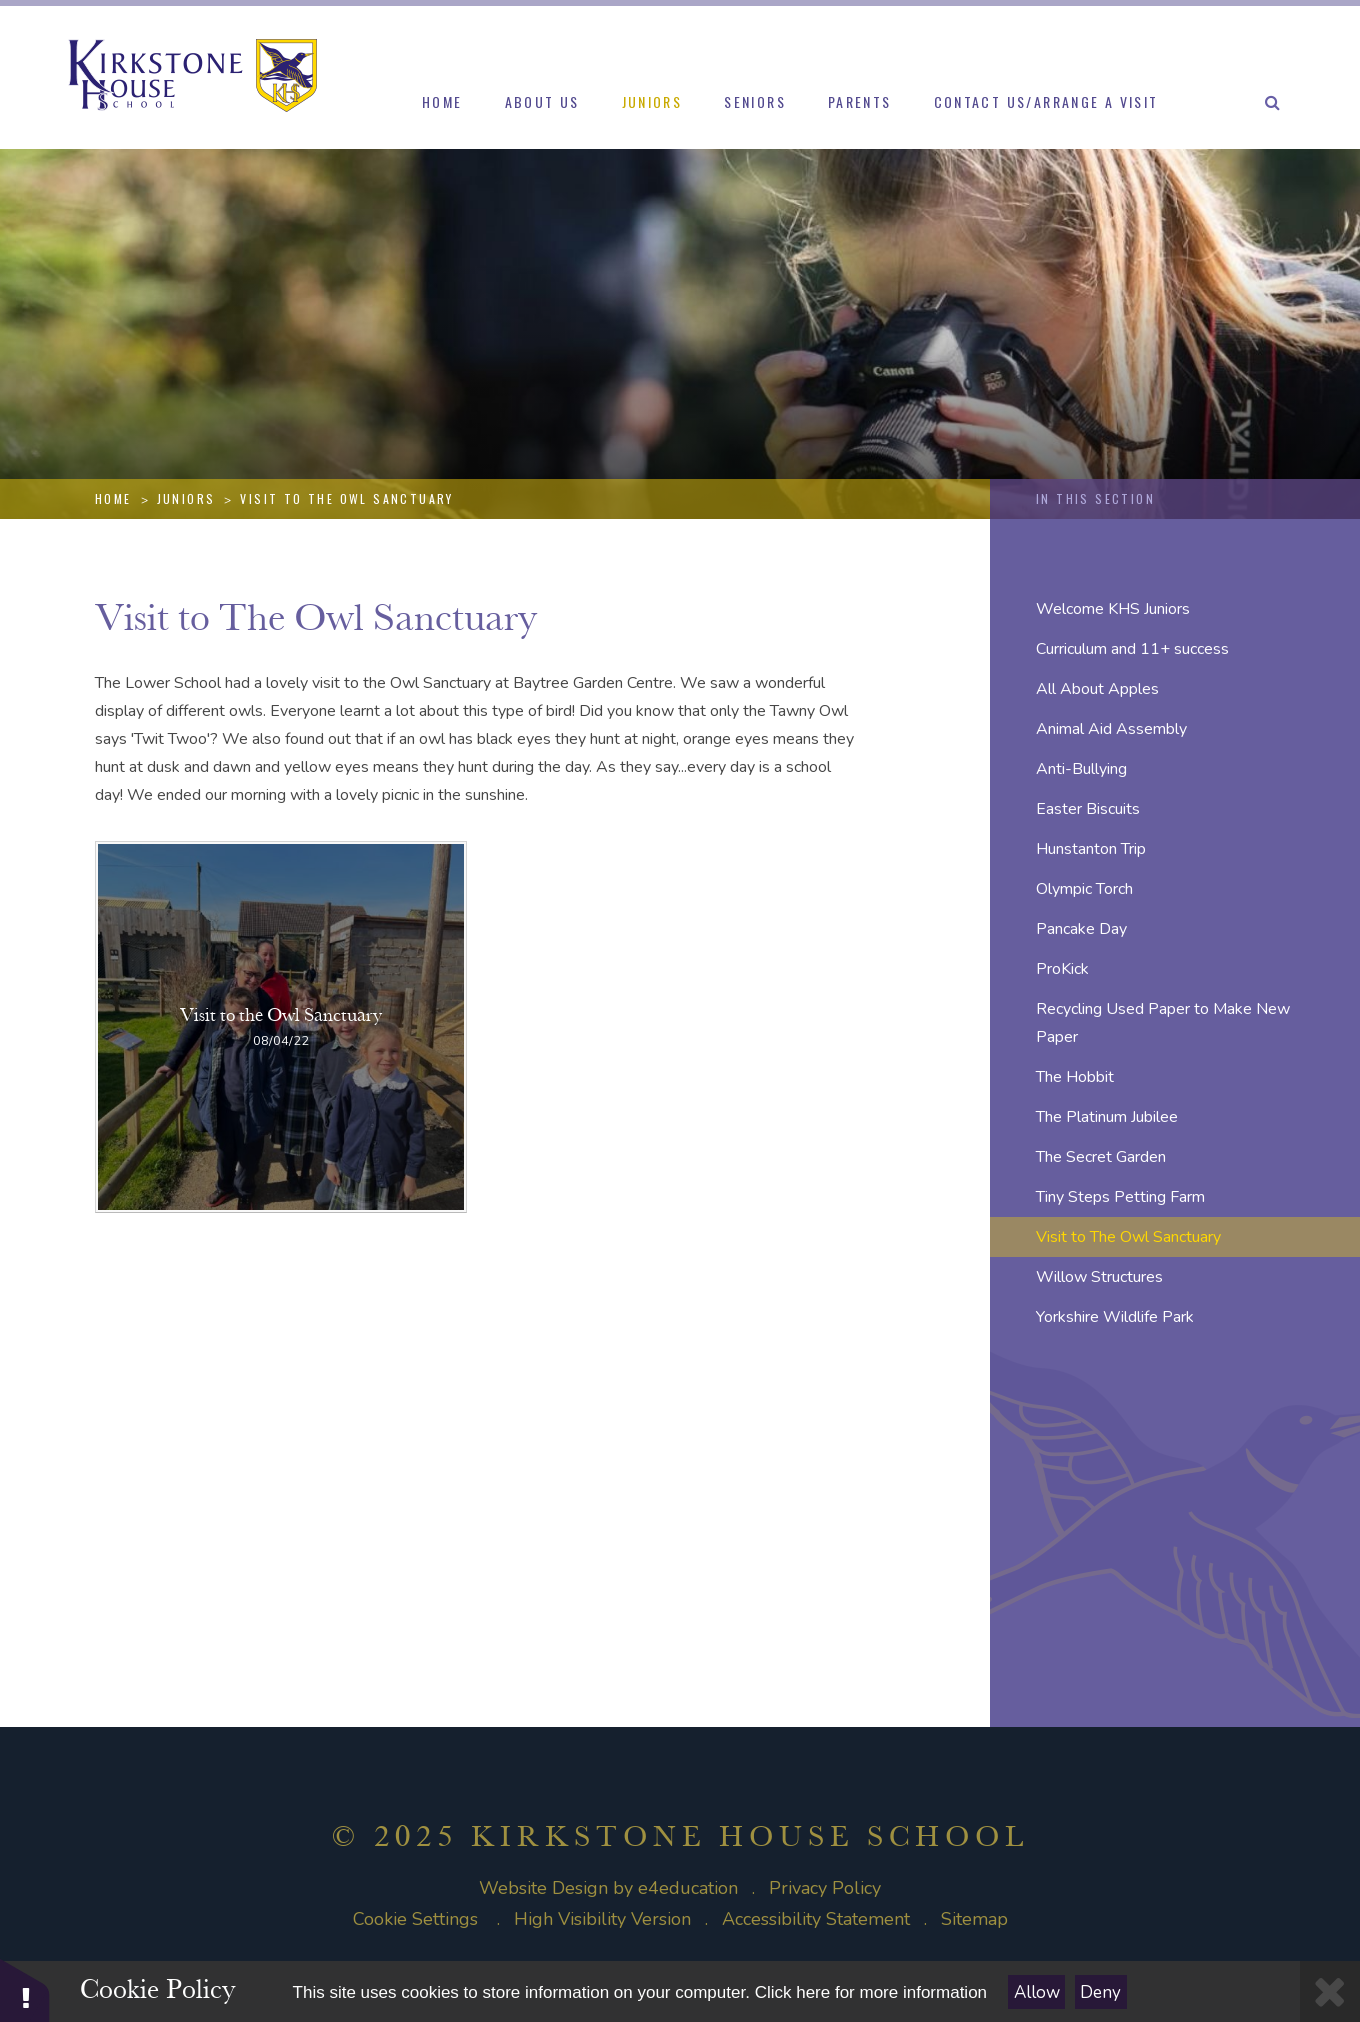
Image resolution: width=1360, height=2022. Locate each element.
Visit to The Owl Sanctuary (346, 498)
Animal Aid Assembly (1111, 729)
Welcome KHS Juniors (1113, 609)
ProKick (1062, 969)
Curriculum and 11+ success (1132, 649)
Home (113, 498)
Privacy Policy (825, 1888)
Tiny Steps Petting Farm (1120, 1197)
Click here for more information (871, 1992)
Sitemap (974, 1919)
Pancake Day (1081, 929)
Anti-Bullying (1081, 769)
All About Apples (1097, 689)
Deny (1100, 1992)
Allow (1037, 1992)
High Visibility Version (602, 1919)
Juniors (186, 498)
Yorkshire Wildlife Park (1115, 1317)
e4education (688, 1888)
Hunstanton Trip (1091, 849)
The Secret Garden (1101, 1157)
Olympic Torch (1084, 889)
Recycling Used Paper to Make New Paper (1163, 1023)
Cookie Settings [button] (415, 1919)
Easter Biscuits (1088, 809)
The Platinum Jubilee (1107, 1117)
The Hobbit (1075, 1077)
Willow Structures (1099, 1277)
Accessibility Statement (816, 1919)
